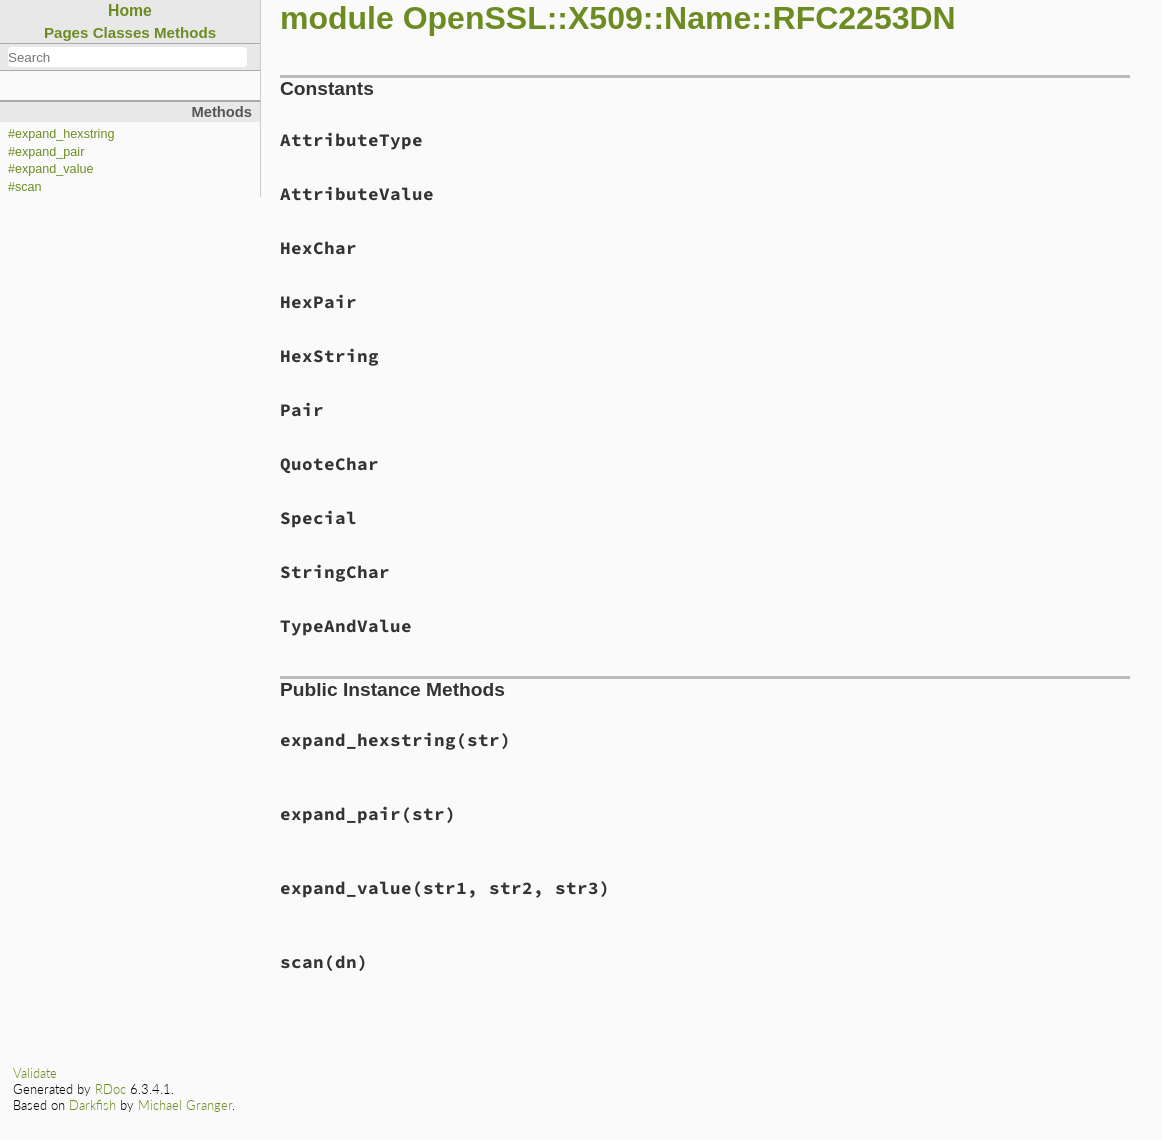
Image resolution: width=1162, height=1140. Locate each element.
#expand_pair (46, 152)
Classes (121, 32)
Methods (185, 32)
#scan (25, 187)
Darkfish (92, 1105)
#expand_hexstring (61, 134)
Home (130, 10)
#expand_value (50, 169)
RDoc (110, 1089)
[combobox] (127, 57)
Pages (66, 32)
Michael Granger (185, 1105)
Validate (35, 1073)
